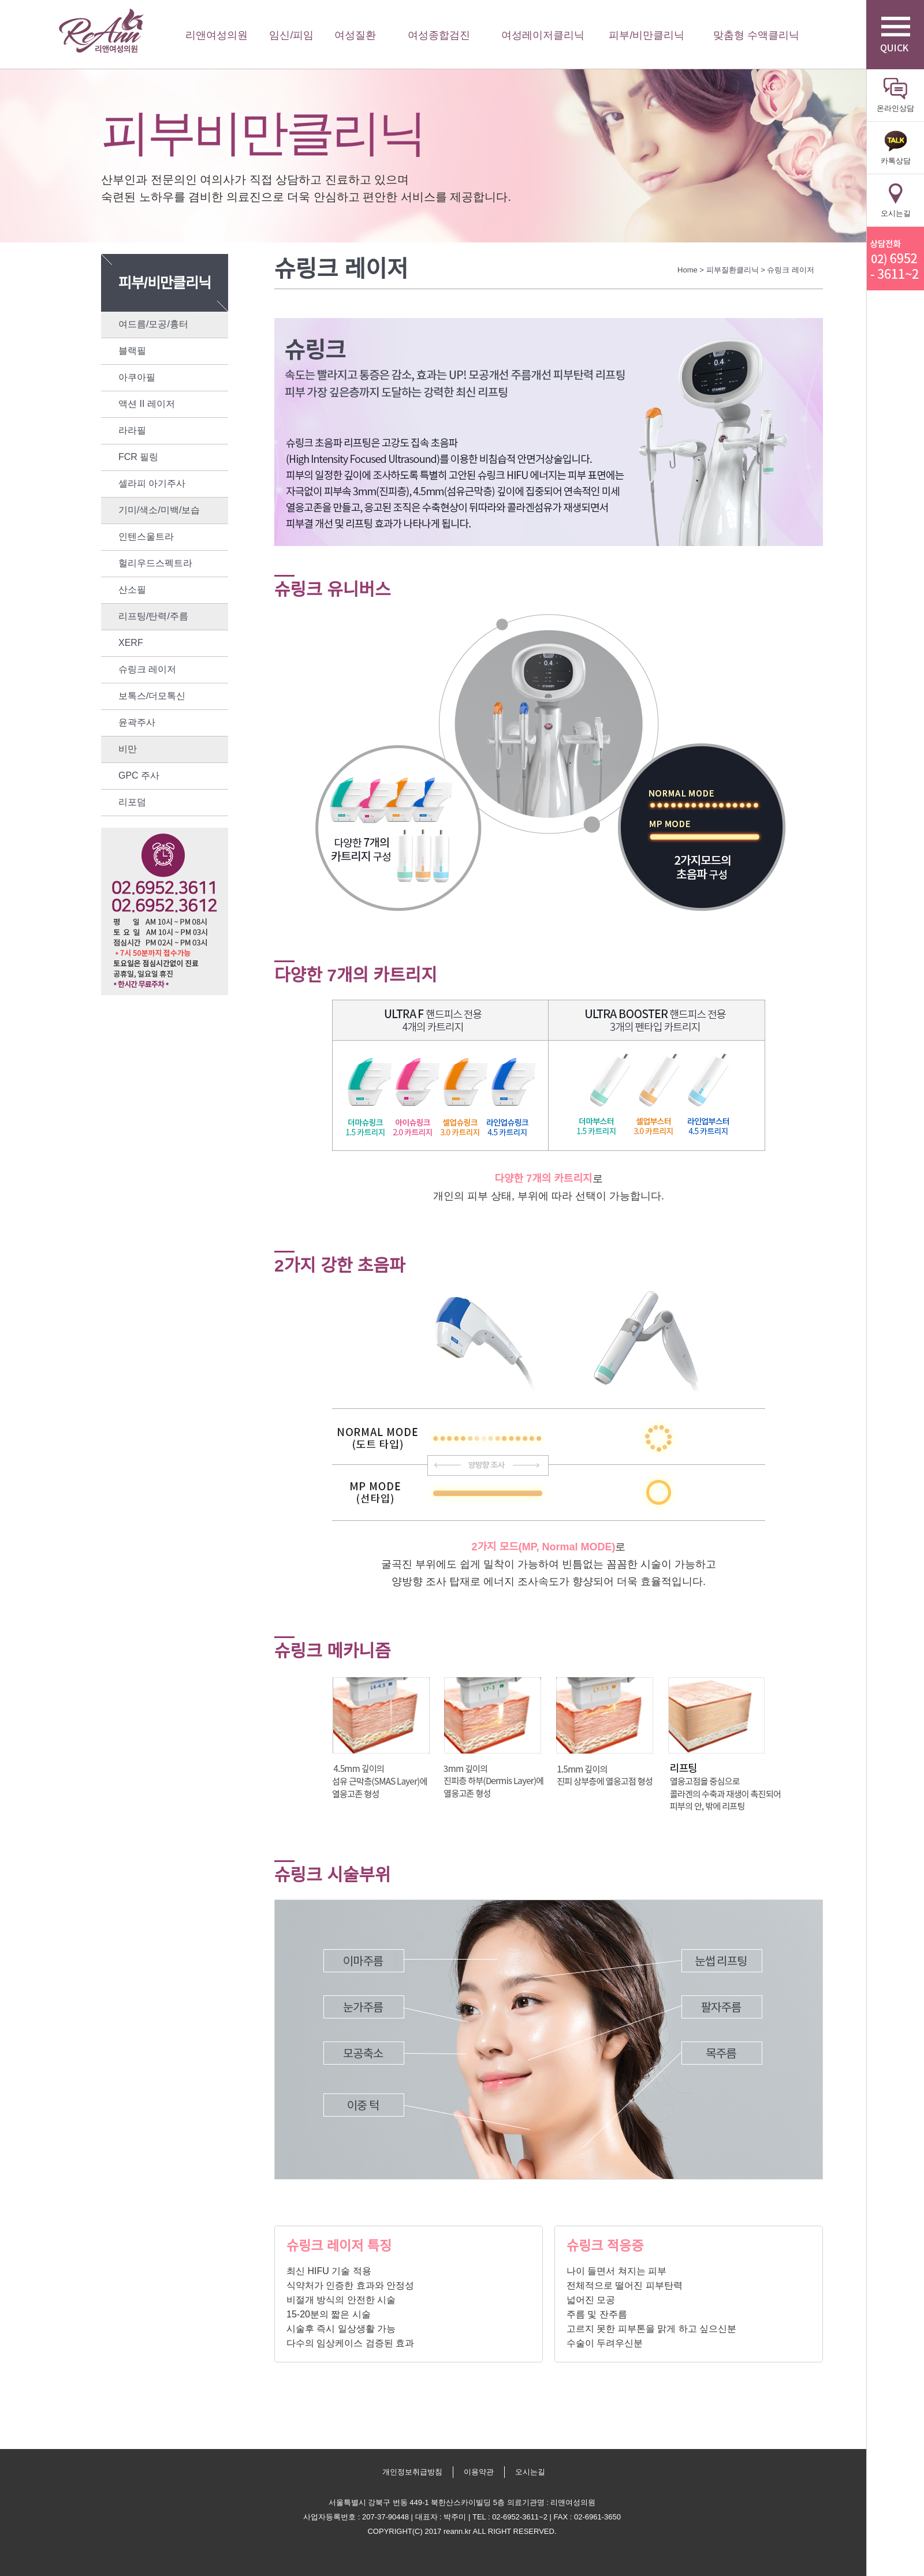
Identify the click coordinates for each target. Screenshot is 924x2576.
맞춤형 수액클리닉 (756, 35)
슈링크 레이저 (147, 669)
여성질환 (355, 35)
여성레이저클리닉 (542, 35)
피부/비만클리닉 (646, 35)
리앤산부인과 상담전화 (895, 258)
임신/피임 (291, 35)
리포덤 (132, 802)
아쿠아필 (136, 377)
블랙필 (132, 351)
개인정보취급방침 (412, 2471)
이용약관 (479, 2471)
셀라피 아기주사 (151, 483)
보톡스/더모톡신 (151, 696)
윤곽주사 (136, 722)
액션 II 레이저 (146, 404)
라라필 (132, 430)
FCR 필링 (138, 457)
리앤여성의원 (101, 31)
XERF (130, 643)
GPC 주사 (138, 775)
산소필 (132, 590)
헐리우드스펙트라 (155, 563)
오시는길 (530, 2471)
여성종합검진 (439, 35)
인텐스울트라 (146, 536)
